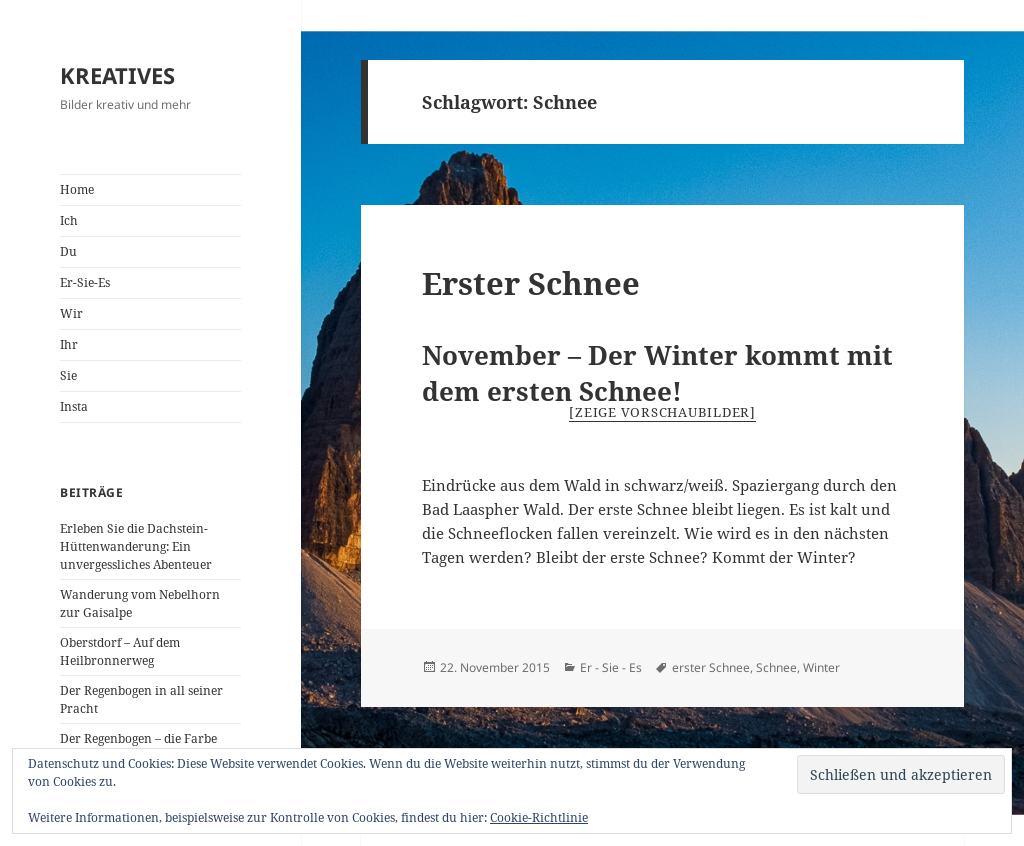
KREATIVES (117, 75)
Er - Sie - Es (611, 667)
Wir (71, 313)
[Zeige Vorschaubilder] (662, 412)
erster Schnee (711, 667)
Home (77, 189)
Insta (74, 406)
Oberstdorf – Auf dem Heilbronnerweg (120, 651)
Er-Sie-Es (85, 282)
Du (68, 251)
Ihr (69, 344)
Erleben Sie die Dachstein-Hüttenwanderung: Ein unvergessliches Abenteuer (136, 546)
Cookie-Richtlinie (539, 817)
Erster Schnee (531, 283)
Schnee (776, 667)
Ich (69, 220)
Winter (821, 667)
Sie (68, 375)
